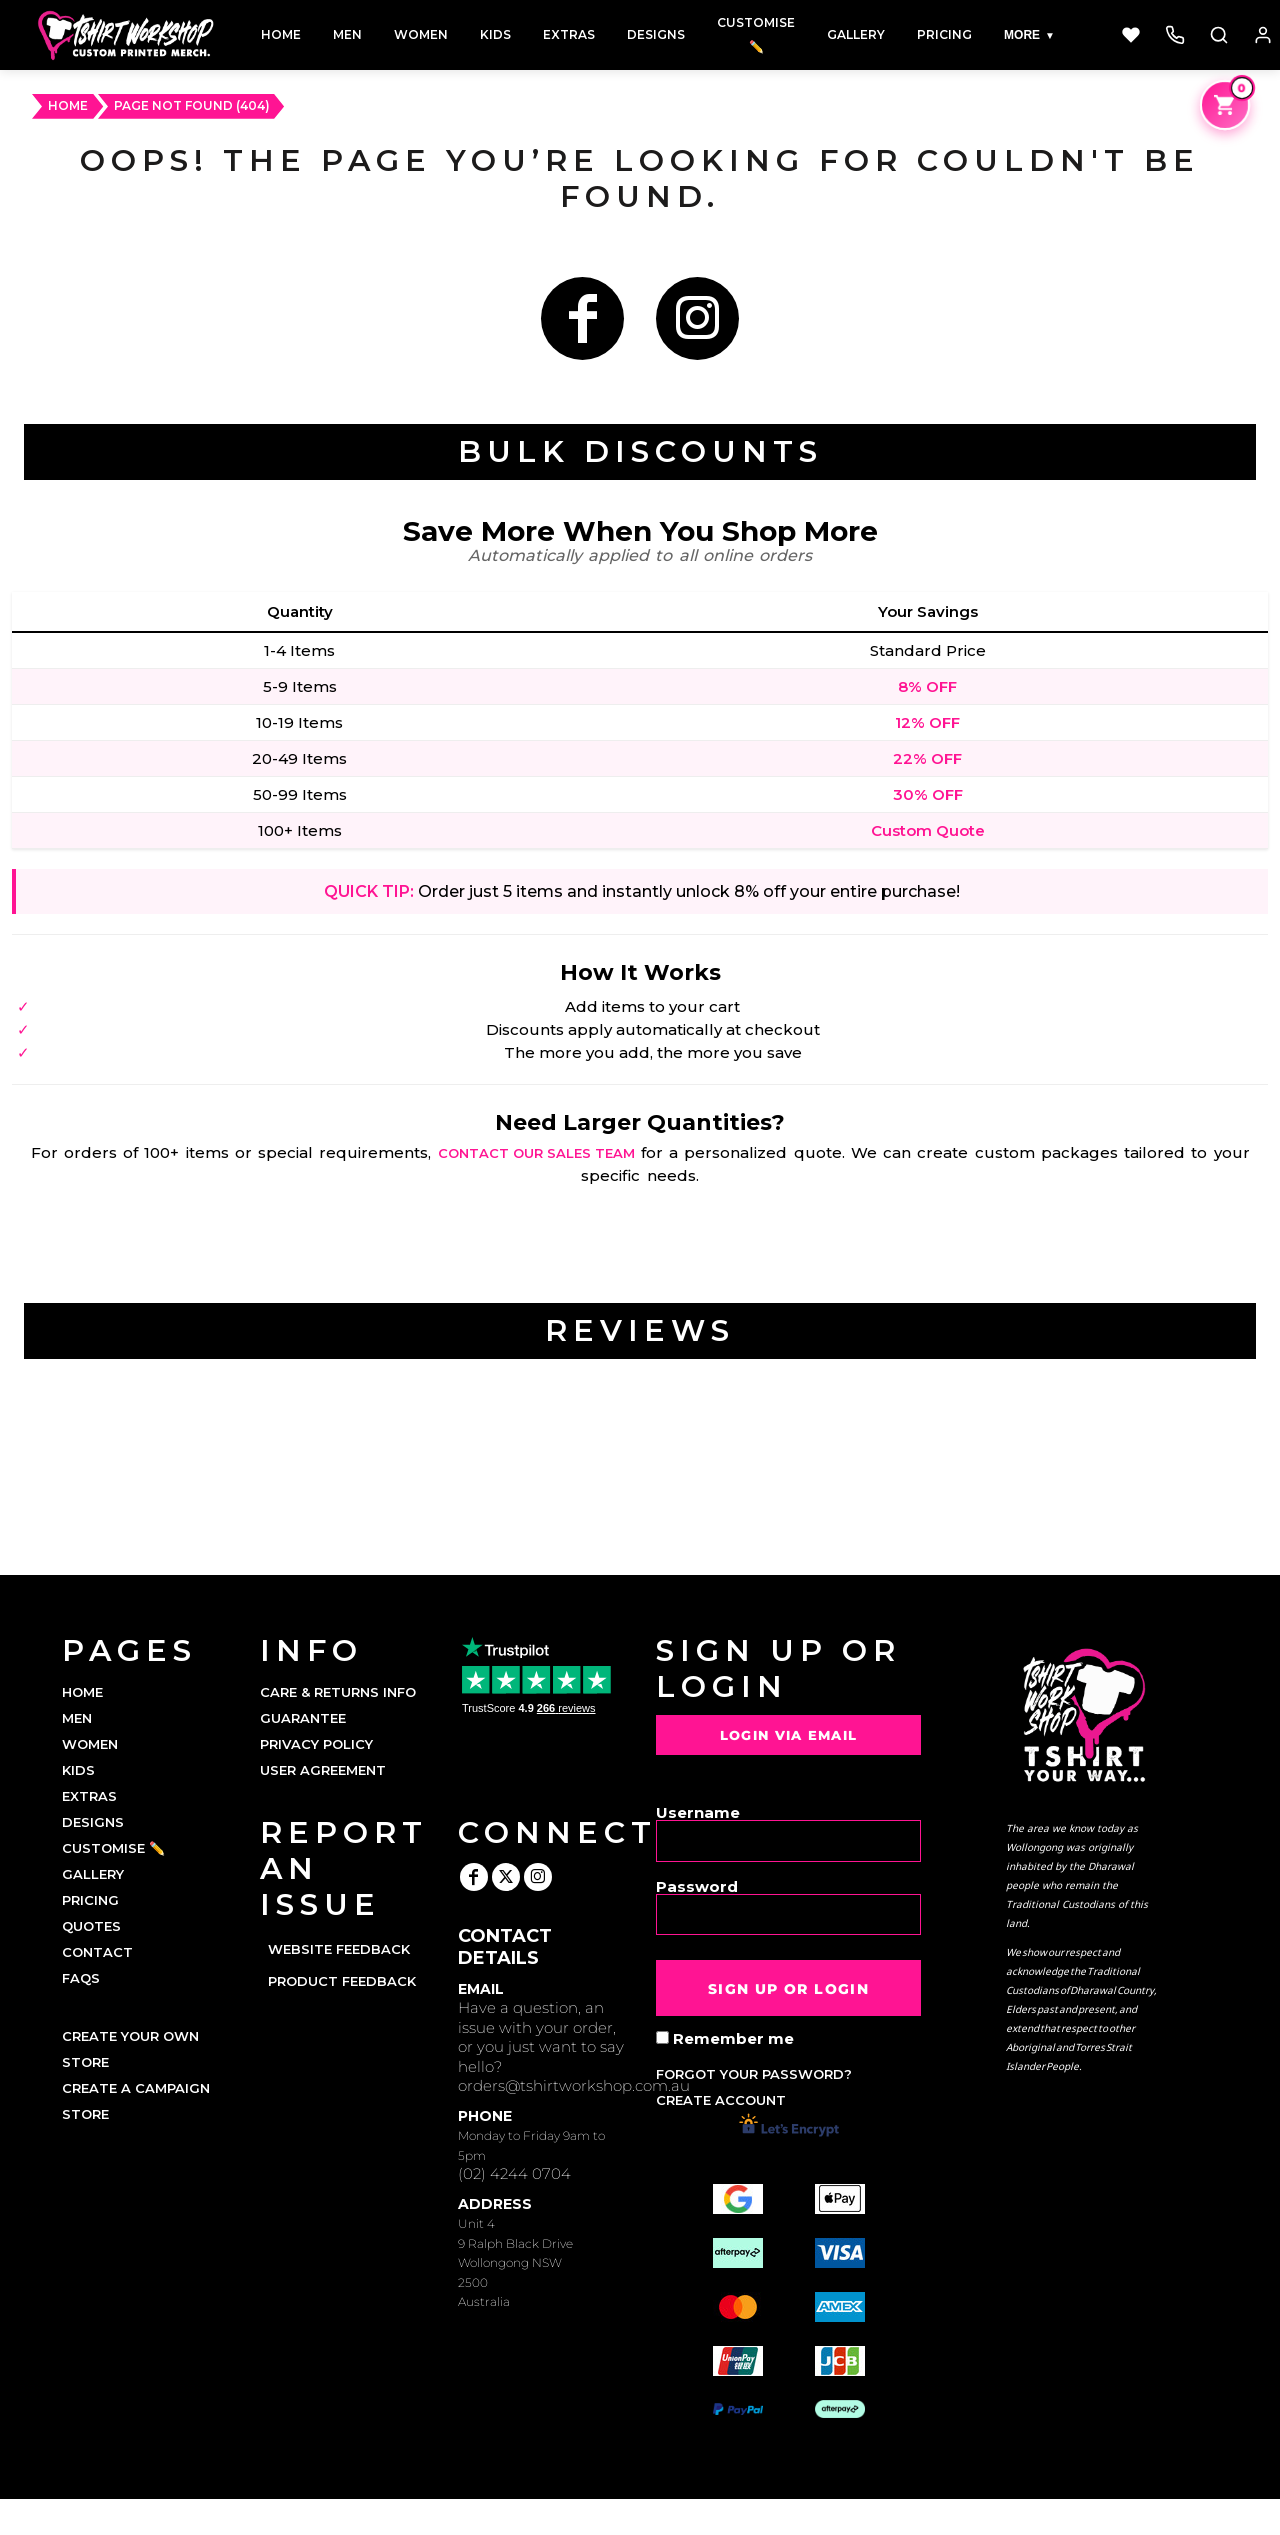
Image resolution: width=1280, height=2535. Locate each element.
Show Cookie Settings (640, 2517)
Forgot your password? (754, 2074)
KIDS (78, 1770)
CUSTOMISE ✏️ (113, 1848)
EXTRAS (89, 1796)
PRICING (90, 1900)
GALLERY (93, 1874)
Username (698, 1811)
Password (697, 1885)
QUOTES (91, 1926)
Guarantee (303, 1718)
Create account (721, 2100)
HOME (68, 105)
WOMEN (90, 1744)
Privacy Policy (316, 1744)
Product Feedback (342, 1981)
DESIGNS (93, 1822)
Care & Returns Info (338, 1692)
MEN (77, 1718)
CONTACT (97, 1952)
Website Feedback (339, 1949)
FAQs (81, 1978)
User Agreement (323, 1770)
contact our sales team (536, 1153)
